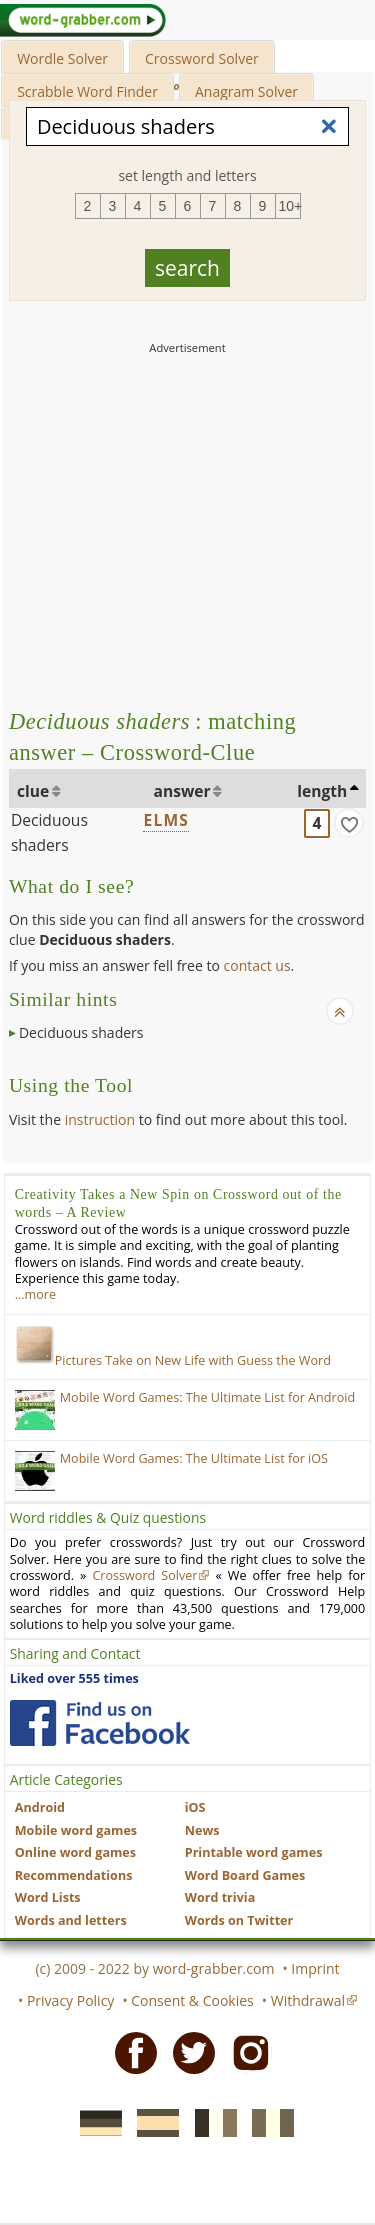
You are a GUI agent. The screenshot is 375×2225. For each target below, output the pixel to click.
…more (35, 1294)
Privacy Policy (70, 2000)
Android (40, 1807)
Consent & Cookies (192, 2000)
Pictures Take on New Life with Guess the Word (173, 1360)
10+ (290, 206)
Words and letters (71, 1920)
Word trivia (220, 1897)
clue (33, 791)
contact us (257, 965)
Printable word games (254, 1852)
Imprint (315, 1968)
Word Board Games (245, 1875)
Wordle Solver (62, 58)
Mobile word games (76, 1830)
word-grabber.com (214, 1968)
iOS (195, 1807)
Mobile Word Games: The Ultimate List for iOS (194, 1458)
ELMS (166, 820)
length (322, 791)
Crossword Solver (202, 58)
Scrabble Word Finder (87, 91)
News (202, 1830)
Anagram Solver (246, 91)
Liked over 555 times (74, 1678)
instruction (100, 1119)
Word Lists (48, 1897)
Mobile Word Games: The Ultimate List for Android (207, 1397)
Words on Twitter (239, 1920)
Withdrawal (308, 2000)
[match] (349, 823)
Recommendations (74, 1875)
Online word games (75, 1852)
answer (182, 791)
